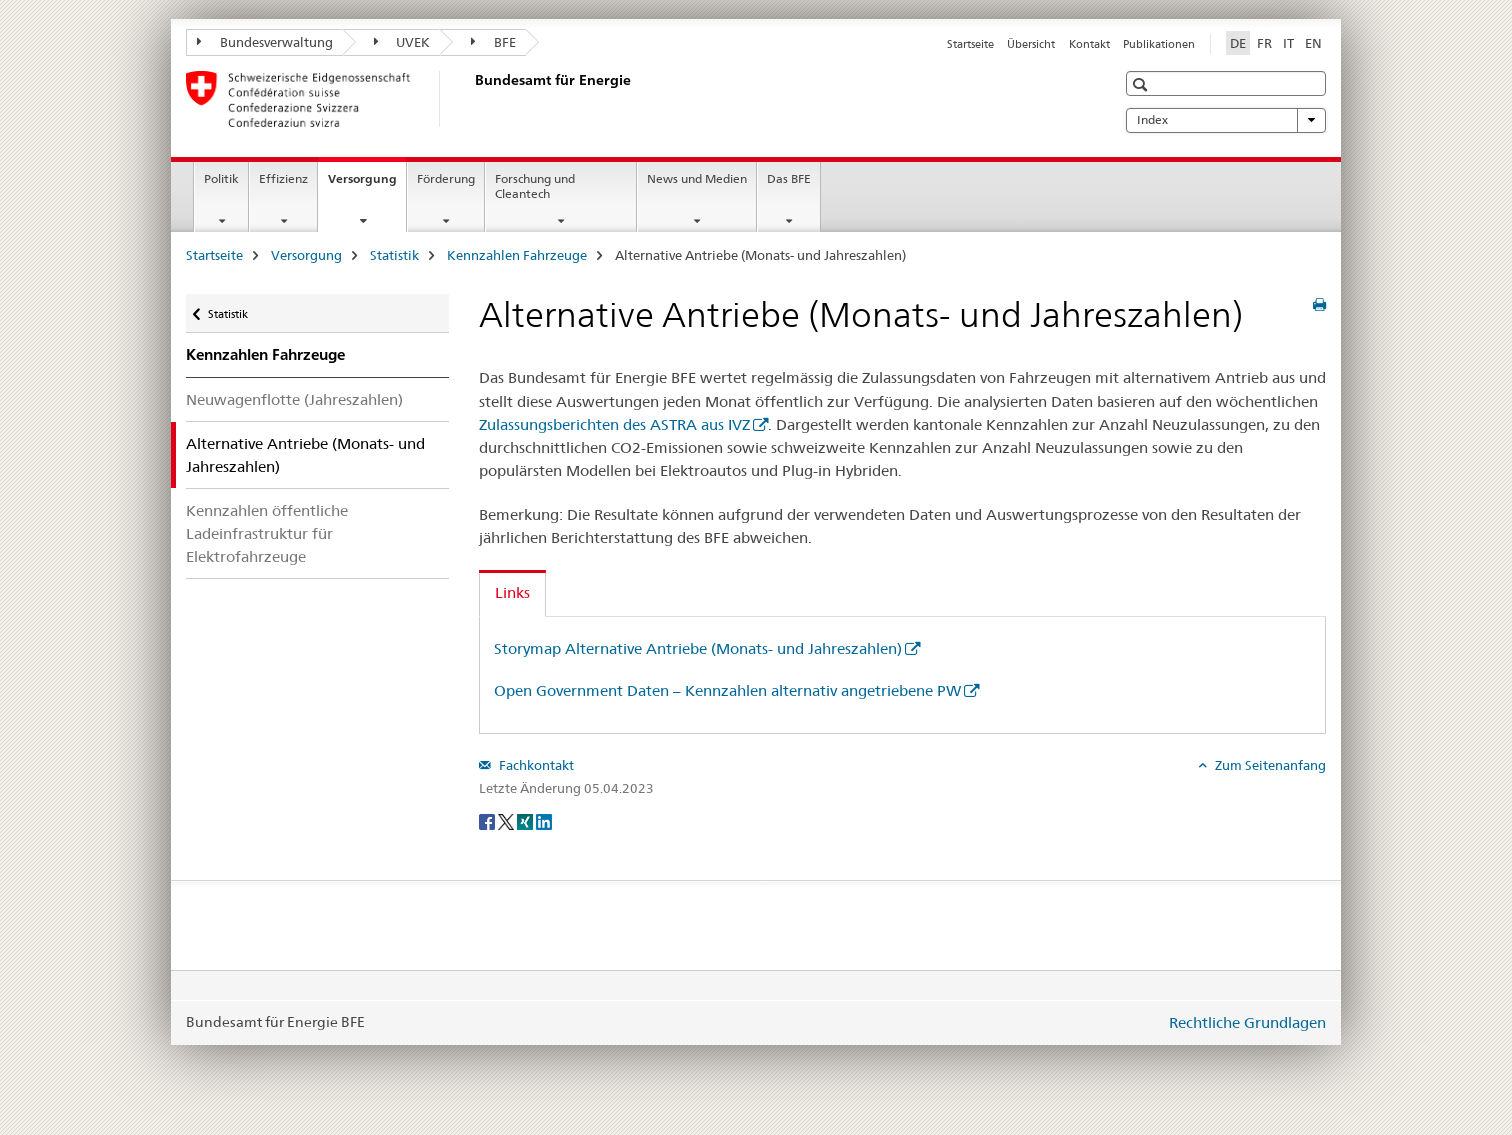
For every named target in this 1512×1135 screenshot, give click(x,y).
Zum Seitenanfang (1269, 765)
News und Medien (697, 178)
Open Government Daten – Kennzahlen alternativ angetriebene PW (727, 690)
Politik (221, 178)
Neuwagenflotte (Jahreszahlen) (294, 399)
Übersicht (1031, 44)
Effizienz (283, 178)
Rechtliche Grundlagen (1247, 1022)
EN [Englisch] (1313, 43)
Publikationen (1159, 44)
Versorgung (367, 185)
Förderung (446, 178)
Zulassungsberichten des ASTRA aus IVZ (614, 424)
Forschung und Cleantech (535, 186)
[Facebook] (488, 821)
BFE (493, 42)
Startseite (970, 44)
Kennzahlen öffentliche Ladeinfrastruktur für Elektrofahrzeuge (267, 533)
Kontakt (1089, 44)
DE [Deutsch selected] (1238, 43)
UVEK (402, 42)
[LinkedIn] (544, 821)
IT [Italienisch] (1288, 43)
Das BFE (789, 178)
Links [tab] (512, 592)
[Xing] (526, 821)
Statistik (394, 255)
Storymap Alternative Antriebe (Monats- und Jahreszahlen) (698, 648)
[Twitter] (507, 821)
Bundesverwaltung (265, 42)
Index (1226, 120)
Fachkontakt (535, 765)
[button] (1142, 84)
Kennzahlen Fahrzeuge (517, 255)
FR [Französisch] (1264, 43)
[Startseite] (471, 99)
